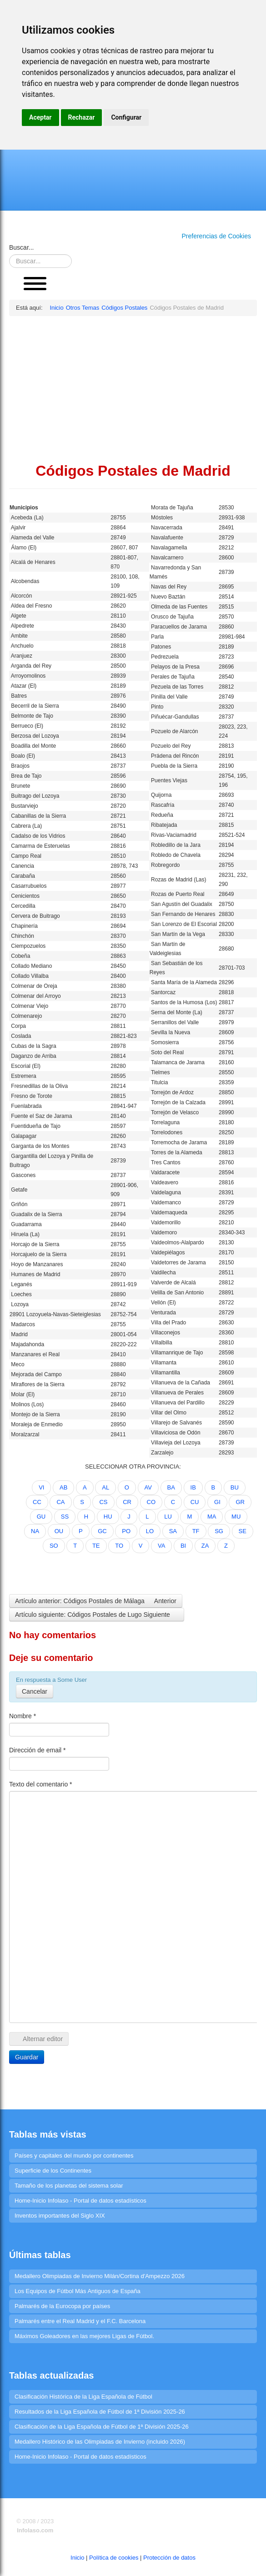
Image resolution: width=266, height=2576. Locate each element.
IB (193, 1487)
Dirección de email (37, 1750)
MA (211, 1516)
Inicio (77, 2557)
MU (236, 1516)
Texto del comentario (40, 1784)
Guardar (26, 2057)
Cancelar (34, 1691)
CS (103, 1502)
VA (161, 1545)
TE (96, 1545)
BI (183, 1545)
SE (242, 1531)
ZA (205, 1545)
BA (171, 1487)
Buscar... (21, 247)
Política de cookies (113, 2557)
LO (150, 1531)
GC (102, 1531)
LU (168, 1516)
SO (54, 1545)
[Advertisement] (133, 389)
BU (235, 1487)
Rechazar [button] (81, 117)
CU (195, 1502)
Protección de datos (169, 2557)
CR (127, 1502)
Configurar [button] (126, 117)
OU (59, 1531)
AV (148, 1487)
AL (105, 1487)
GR (240, 1502)
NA (35, 1531)
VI (41, 1487)
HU (108, 1516)
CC (37, 1502)
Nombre (22, 1716)
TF (196, 1531)
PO (126, 1531)
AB (63, 1487)
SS (65, 1516)
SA (173, 1531)
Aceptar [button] (40, 117)
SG (219, 1531)
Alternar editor (39, 2039)
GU (41, 1516)
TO (119, 1545)
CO (151, 1502)
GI (217, 1502)
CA (60, 1502)
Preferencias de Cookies (216, 236)
